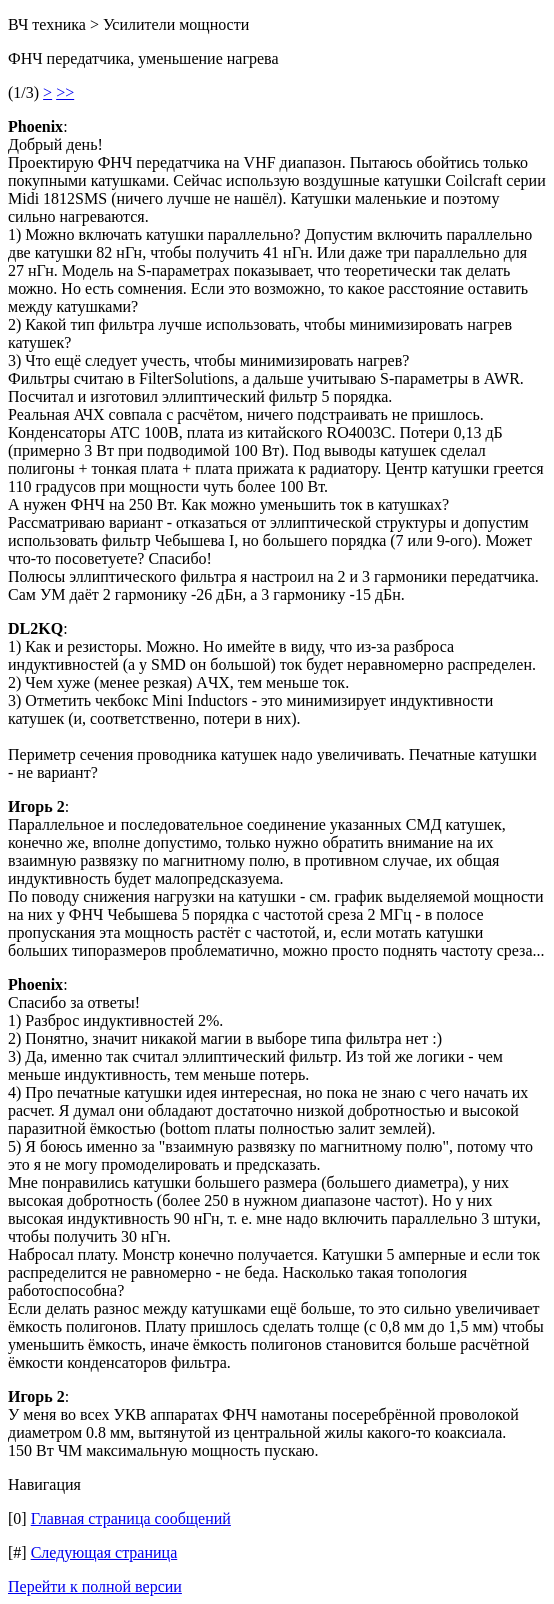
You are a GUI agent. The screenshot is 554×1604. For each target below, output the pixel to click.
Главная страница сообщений (131, 1518)
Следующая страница (104, 1552)
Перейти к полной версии (95, 1586)
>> (65, 92)
